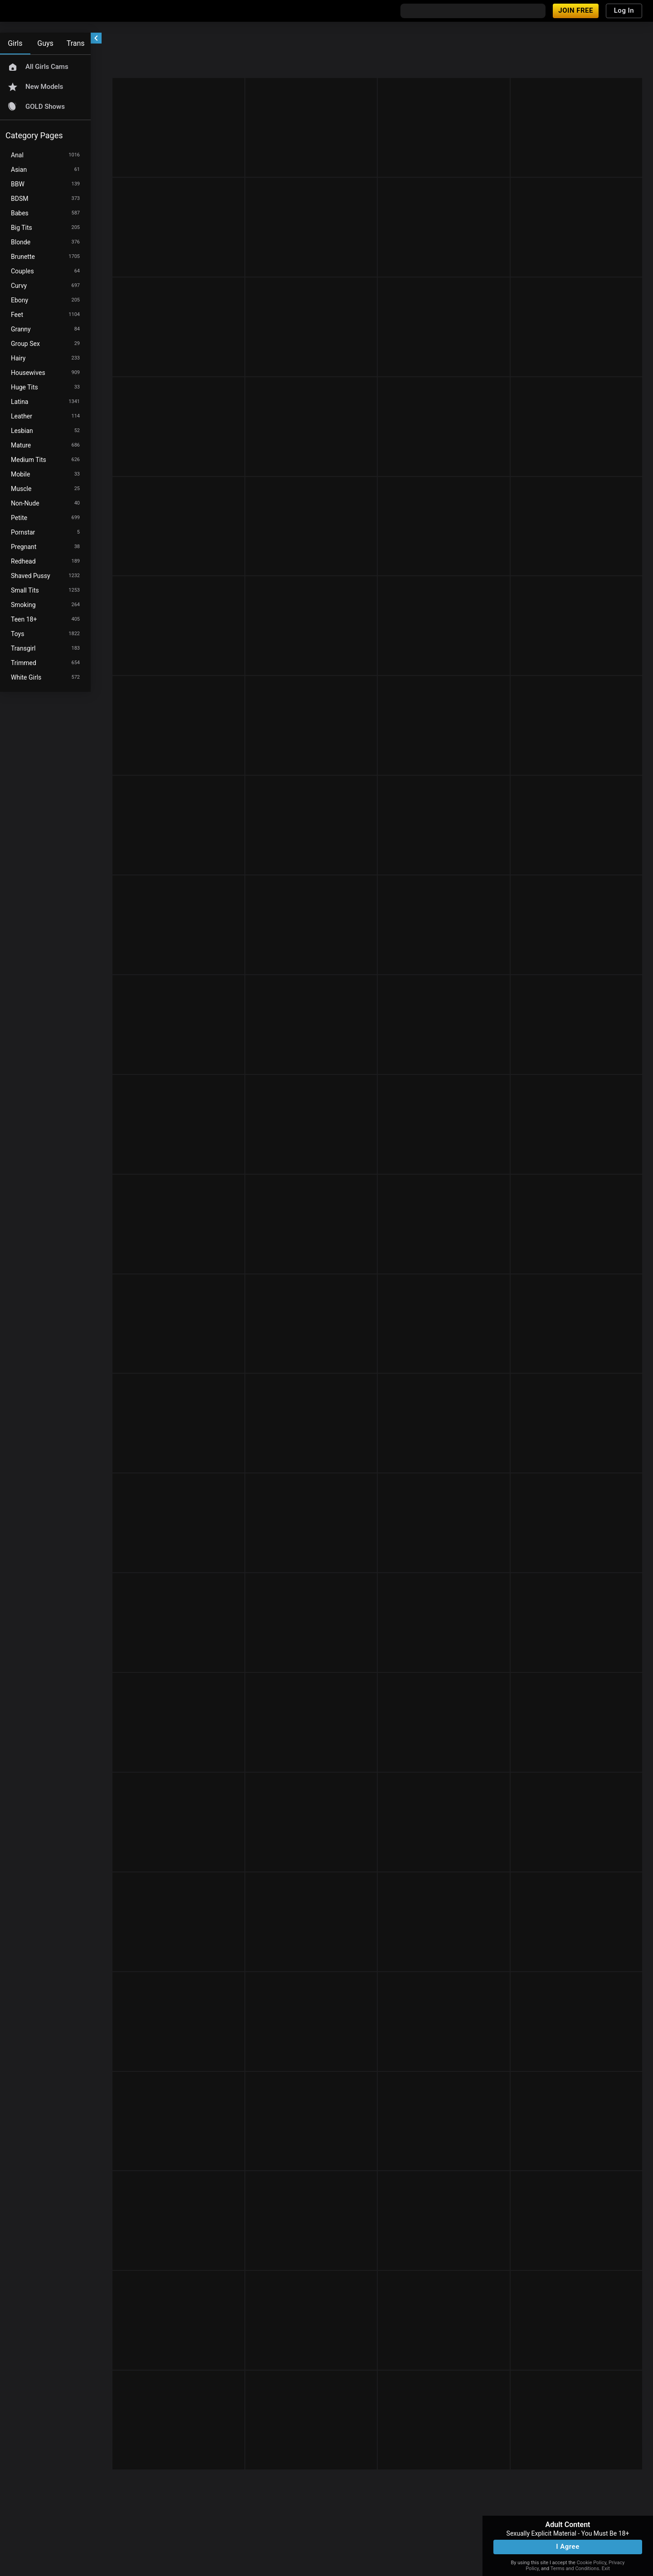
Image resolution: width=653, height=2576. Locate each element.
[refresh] (180, 40)
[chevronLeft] (96, 38)
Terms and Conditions (575, 2568)
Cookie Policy (591, 2563)
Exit (606, 2568)
